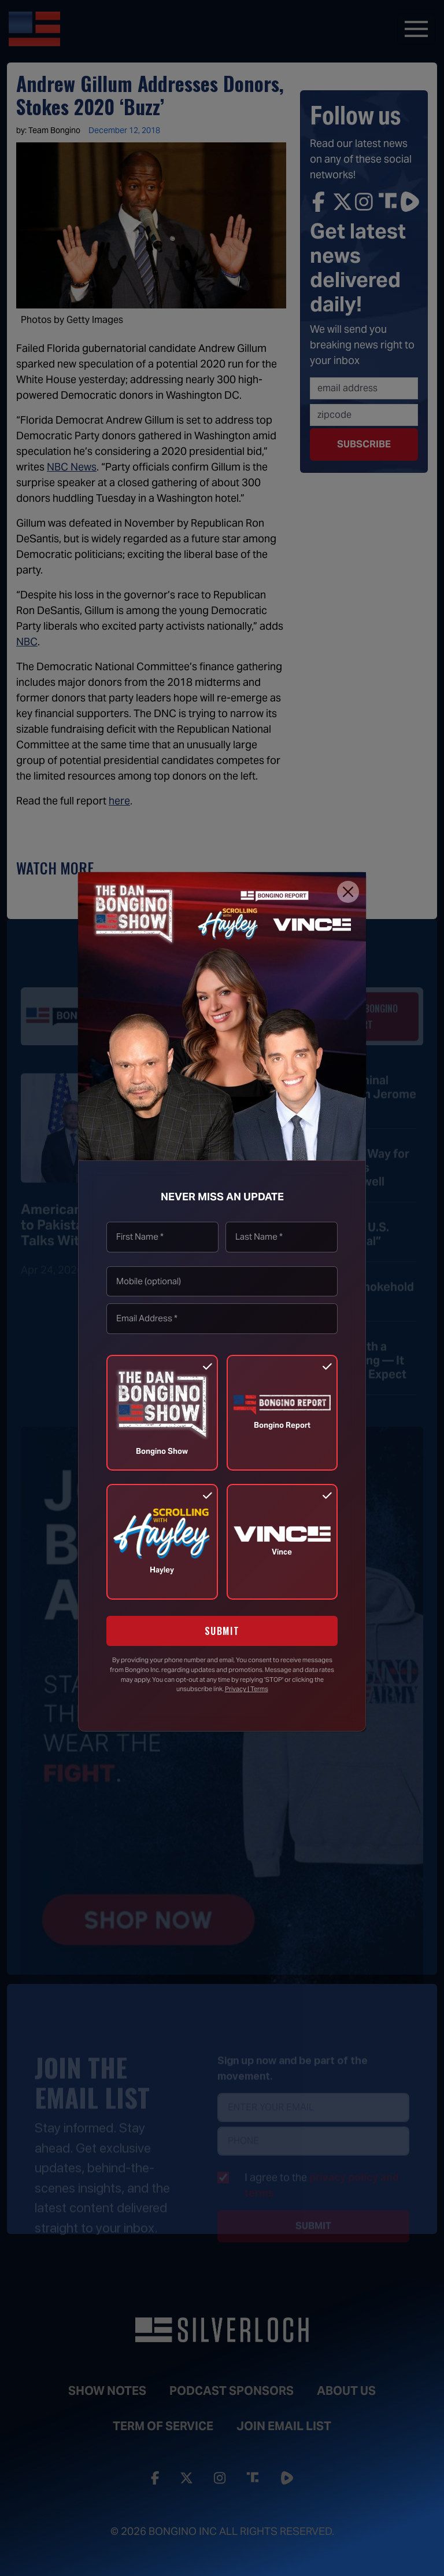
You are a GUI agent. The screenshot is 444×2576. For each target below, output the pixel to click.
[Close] (348, 892)
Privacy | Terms (246, 1689)
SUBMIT (222, 1631)
